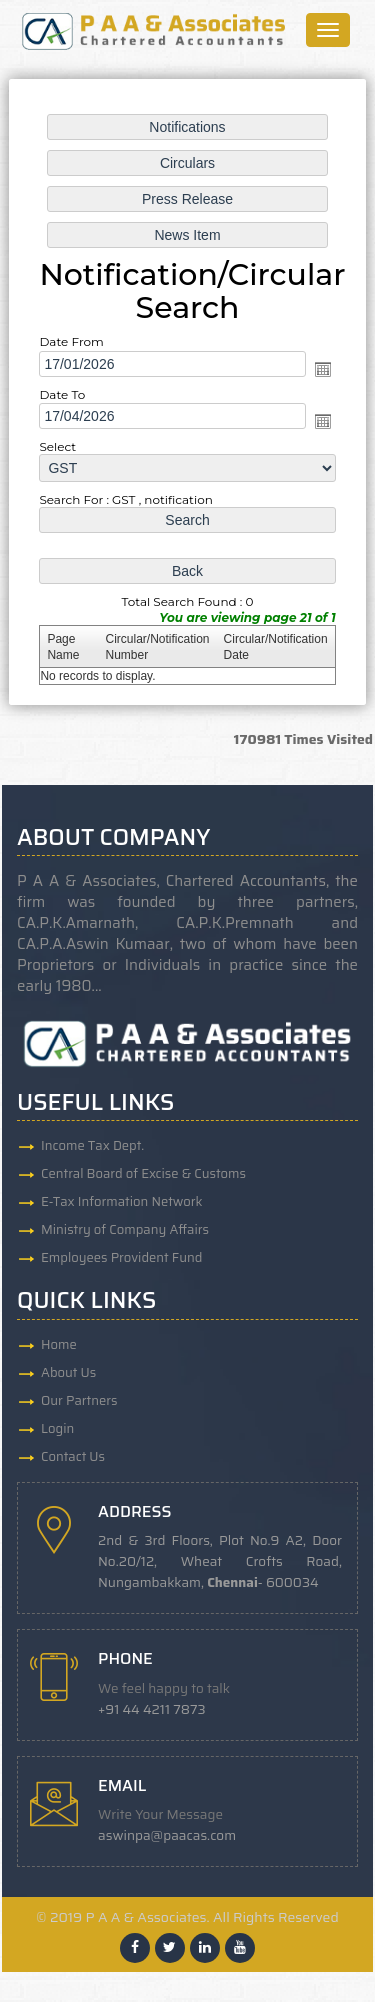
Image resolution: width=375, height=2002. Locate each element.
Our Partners (79, 1400)
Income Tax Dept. (92, 1145)
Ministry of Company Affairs (125, 1229)
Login (57, 1428)
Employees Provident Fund (121, 1257)
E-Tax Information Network (122, 1201)
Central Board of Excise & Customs (143, 1173)
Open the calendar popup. (320, 370)
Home (59, 1344)
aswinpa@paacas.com (167, 1835)
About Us (68, 1372)
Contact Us (73, 1456)
